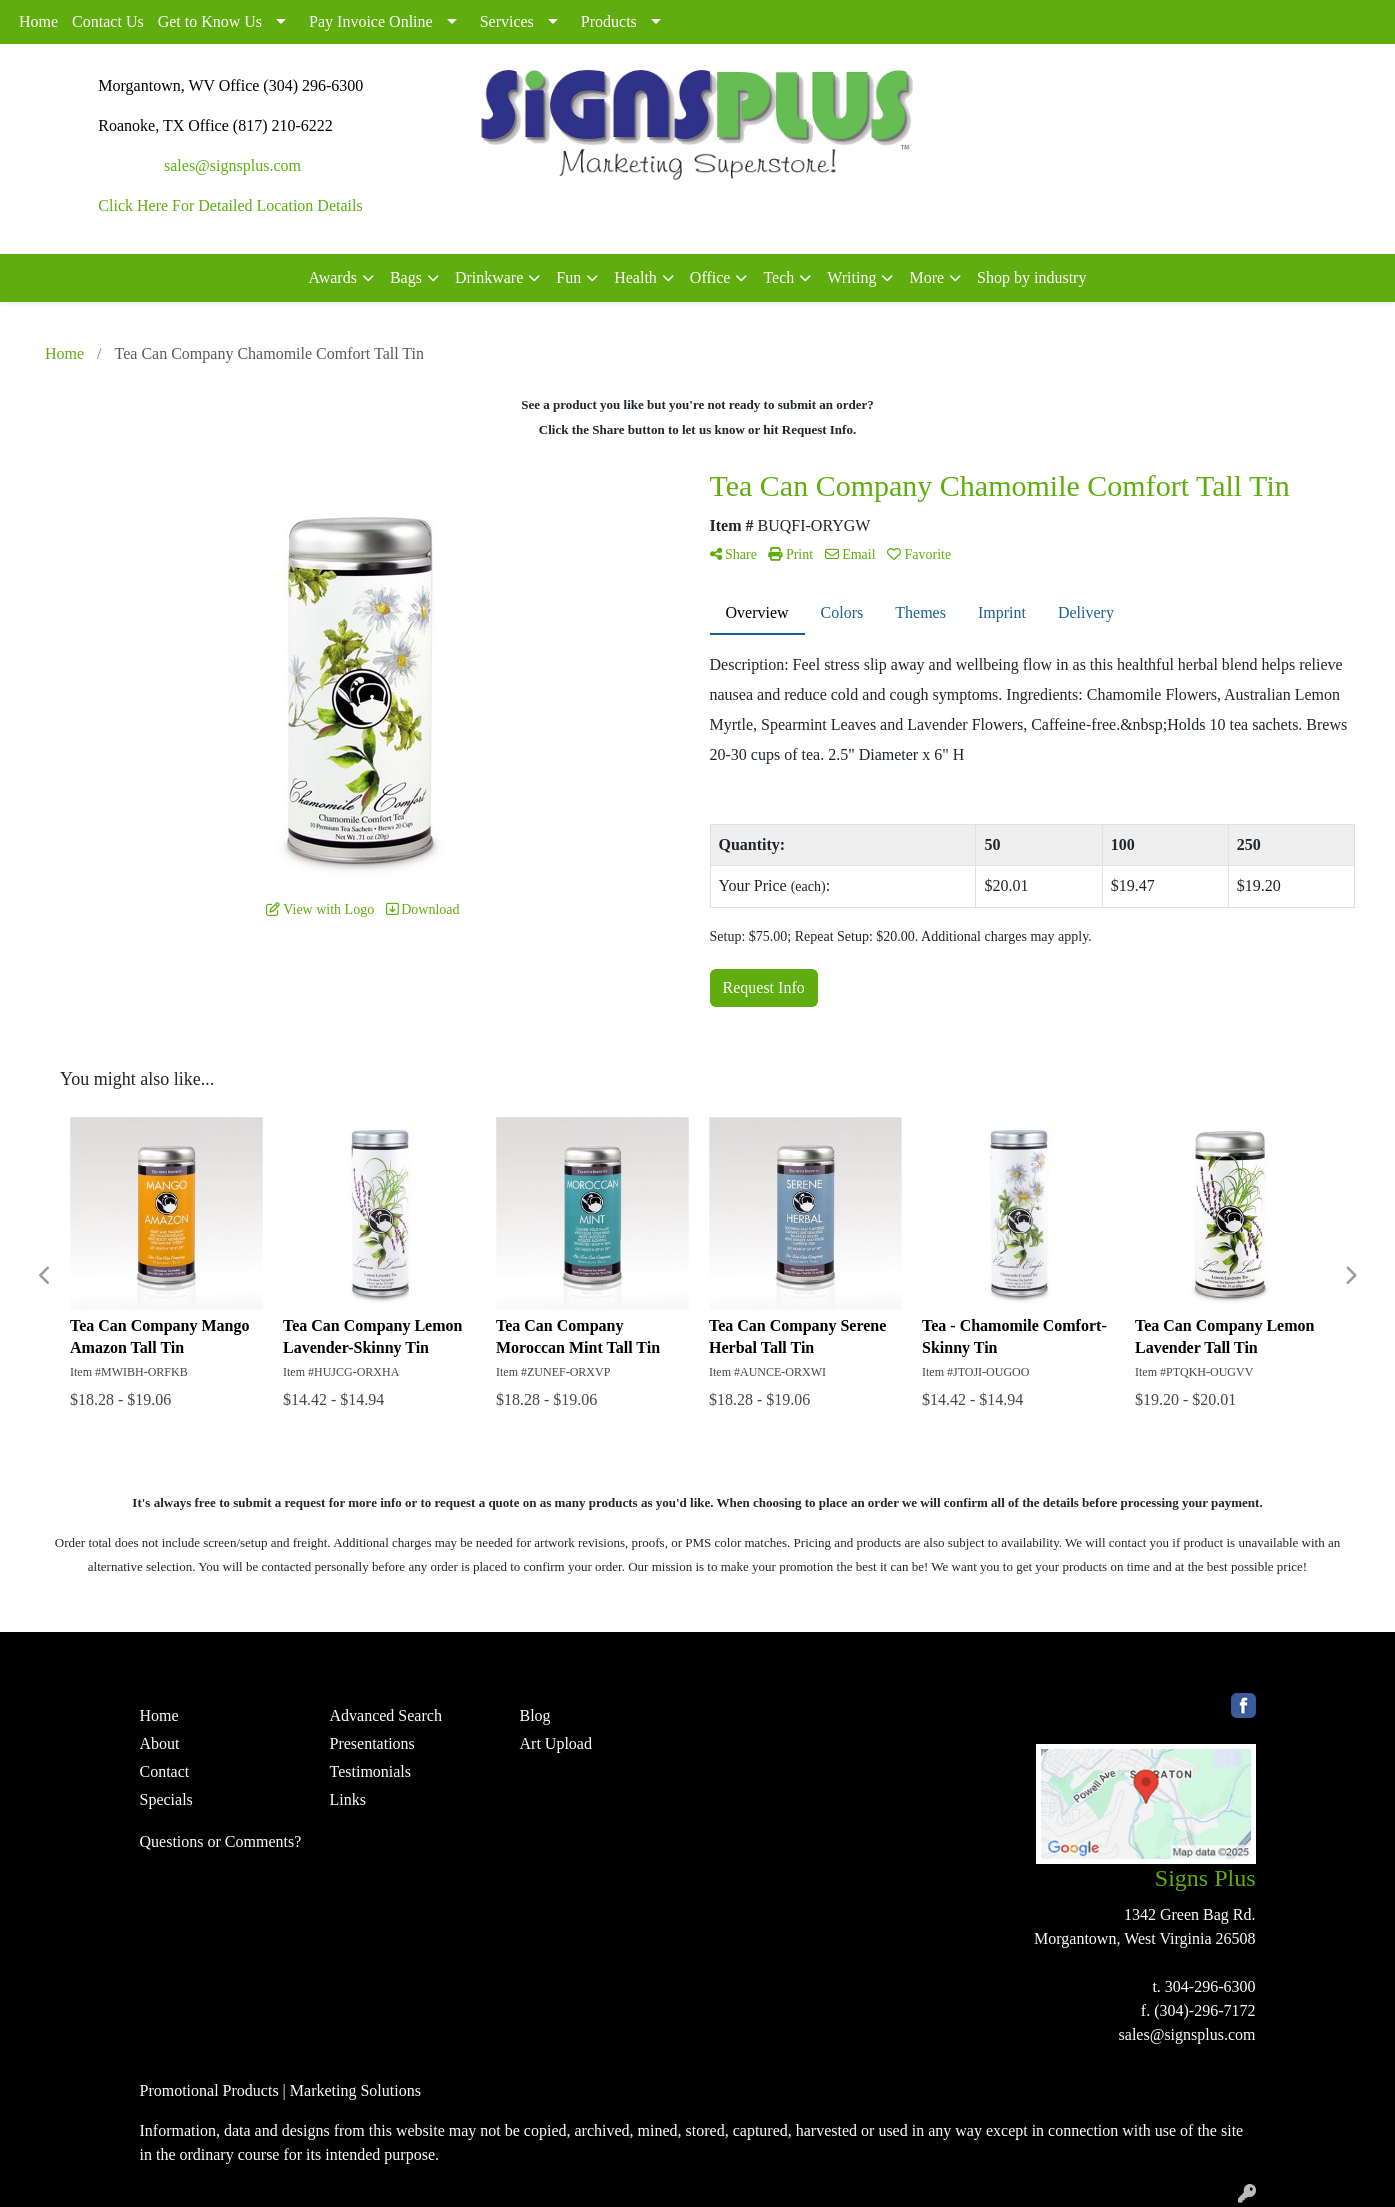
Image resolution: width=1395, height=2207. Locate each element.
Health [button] (635, 277)
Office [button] (710, 277)
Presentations (372, 1743)
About (160, 1743)
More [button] (926, 277)
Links (348, 1799)
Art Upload (556, 1743)
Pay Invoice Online (371, 21)
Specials (166, 1799)
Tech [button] (778, 277)
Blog (535, 1715)
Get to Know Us (210, 21)
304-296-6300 (1210, 1986)
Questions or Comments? (221, 1841)
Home (38, 21)
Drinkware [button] (489, 277)
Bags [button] (406, 277)
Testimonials (371, 1771)
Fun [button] (568, 277)
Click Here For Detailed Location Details (230, 205)
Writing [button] (851, 277)
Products (609, 21)
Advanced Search (386, 1715)
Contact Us (108, 21)
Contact (165, 1771)
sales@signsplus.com (232, 165)
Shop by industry (1031, 277)
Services (507, 21)
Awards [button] (333, 277)
